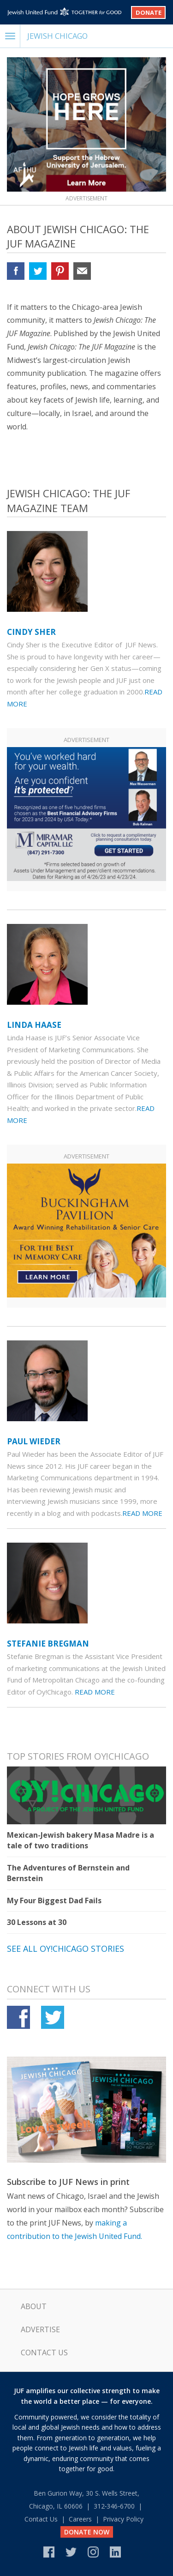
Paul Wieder (33, 1441)
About (34, 2306)
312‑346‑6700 (114, 2506)
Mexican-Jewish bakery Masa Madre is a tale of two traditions (80, 1840)
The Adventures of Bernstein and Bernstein (68, 1873)
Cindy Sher (31, 632)
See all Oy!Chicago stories (65, 1948)
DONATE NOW (86, 2532)
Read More (142, 1513)
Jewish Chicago (57, 35)
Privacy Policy (123, 2519)
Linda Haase (34, 1025)
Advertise (40, 2329)
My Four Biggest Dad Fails (54, 1900)
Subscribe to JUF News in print (68, 2181)
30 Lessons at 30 (36, 1922)
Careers (80, 2519)
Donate (148, 12)
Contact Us (44, 2352)
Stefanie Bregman (48, 1643)
